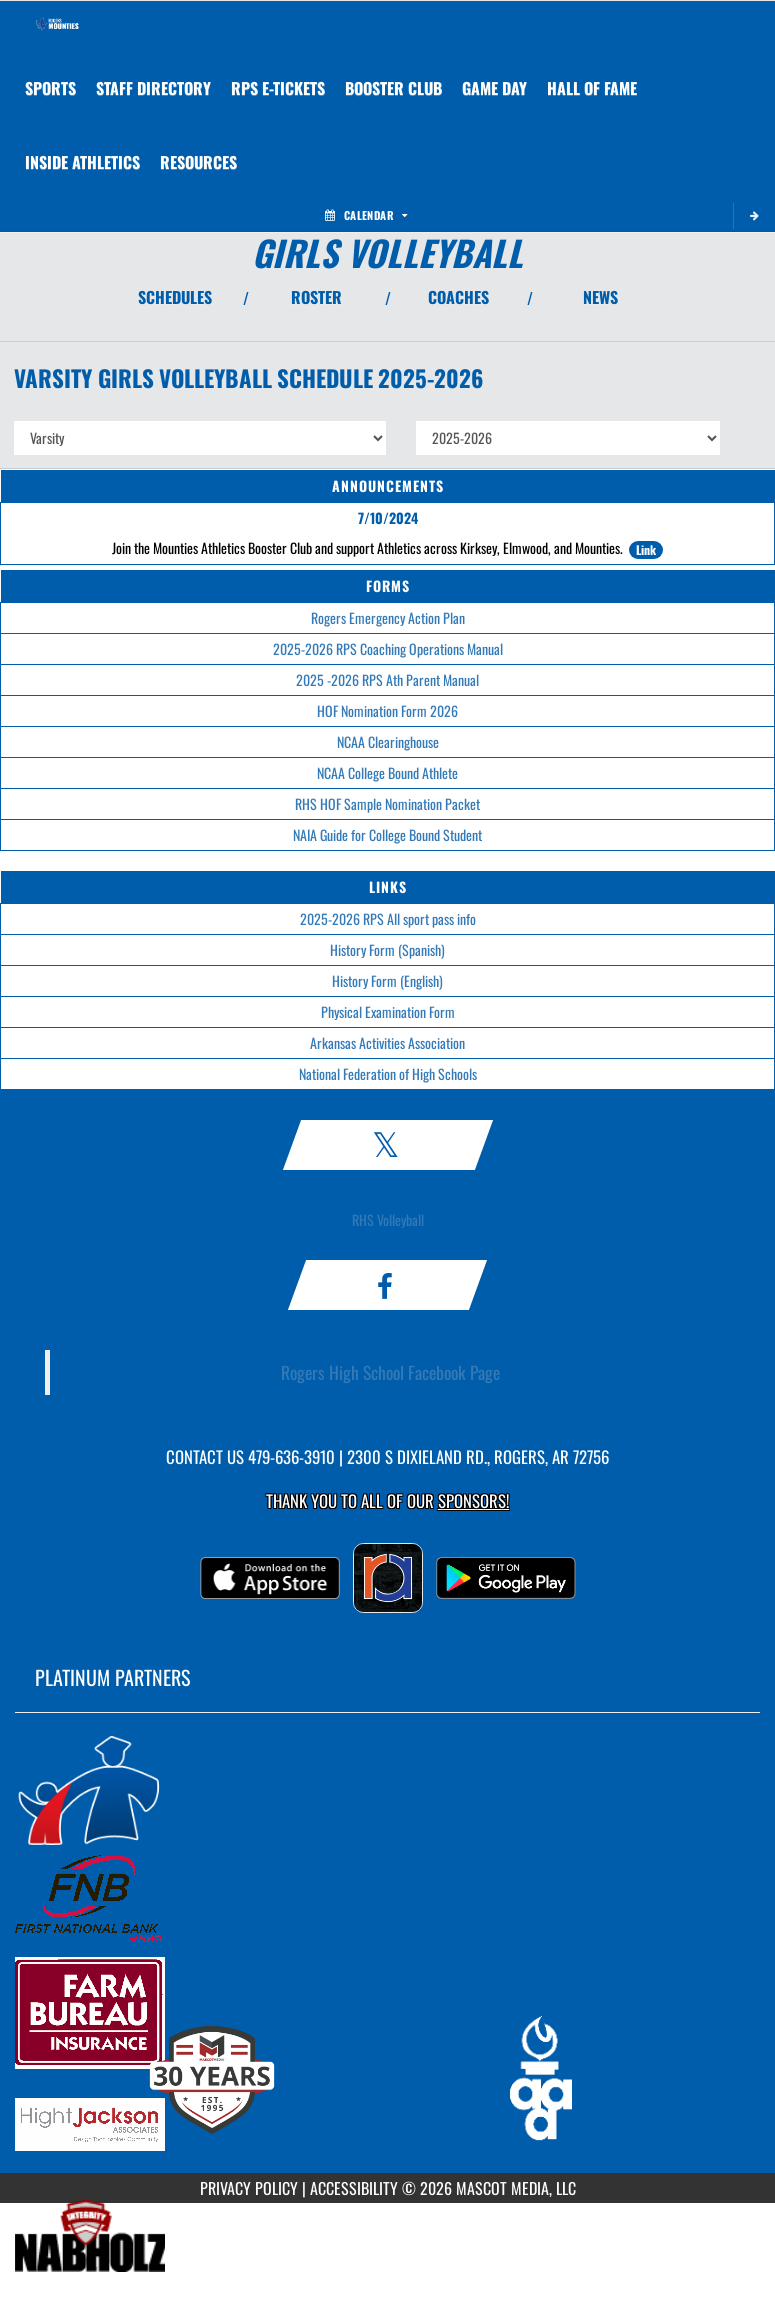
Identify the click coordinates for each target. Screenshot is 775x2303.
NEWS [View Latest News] (600, 297)
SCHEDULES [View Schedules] (175, 297)
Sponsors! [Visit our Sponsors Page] (473, 1500)
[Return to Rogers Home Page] (56, 26)
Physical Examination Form (388, 1011)
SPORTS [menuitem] (50, 88)
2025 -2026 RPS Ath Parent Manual (387, 679)
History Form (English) (387, 980)
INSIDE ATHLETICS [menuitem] (82, 162)
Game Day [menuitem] (494, 88)
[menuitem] (153, 88)
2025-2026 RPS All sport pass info (388, 918)
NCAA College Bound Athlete (387, 772)
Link (646, 549)
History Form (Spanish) (387, 949)
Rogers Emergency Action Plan (388, 617)
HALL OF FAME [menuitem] (592, 88)
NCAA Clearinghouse (388, 741)
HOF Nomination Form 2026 (387, 710)
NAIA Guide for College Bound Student (387, 834)
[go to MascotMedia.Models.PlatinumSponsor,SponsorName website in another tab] (387, 1789)
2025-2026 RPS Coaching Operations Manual (388, 648)
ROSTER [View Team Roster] (316, 297)
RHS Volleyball (388, 1219)
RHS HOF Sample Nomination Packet (387, 803)
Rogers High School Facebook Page (390, 1372)
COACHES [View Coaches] (458, 297)
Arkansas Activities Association (387, 1042)
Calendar (366, 215)
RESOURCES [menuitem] (198, 162)
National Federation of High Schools (388, 1073)
